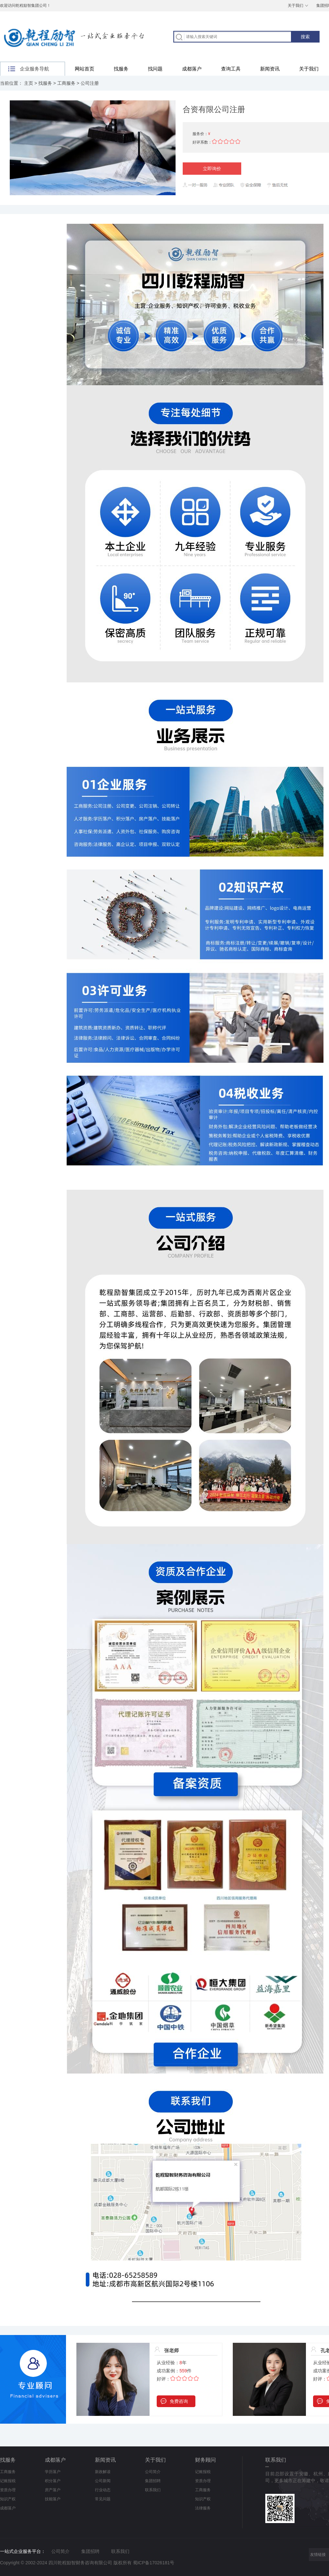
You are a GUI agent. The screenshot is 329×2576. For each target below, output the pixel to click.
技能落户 (52, 2499)
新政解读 (103, 2471)
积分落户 (52, 2481)
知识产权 (8, 2499)
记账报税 (8, 2481)
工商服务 (66, 83)
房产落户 (52, 2490)
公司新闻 (103, 2481)
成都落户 (192, 68)
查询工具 (231, 68)
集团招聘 (153, 2481)
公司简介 (153, 2471)
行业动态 (103, 2490)
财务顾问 (205, 2460)
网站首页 (84, 68)
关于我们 (295, 5)
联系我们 (153, 2490)
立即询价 (212, 168)
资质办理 (8, 2490)
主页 (28, 83)
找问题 (155, 68)
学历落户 (52, 2471)
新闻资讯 (270, 68)
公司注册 (90, 83)
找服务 (121, 68)
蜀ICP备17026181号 (154, 2562)
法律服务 (203, 2508)
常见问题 (103, 2499)
